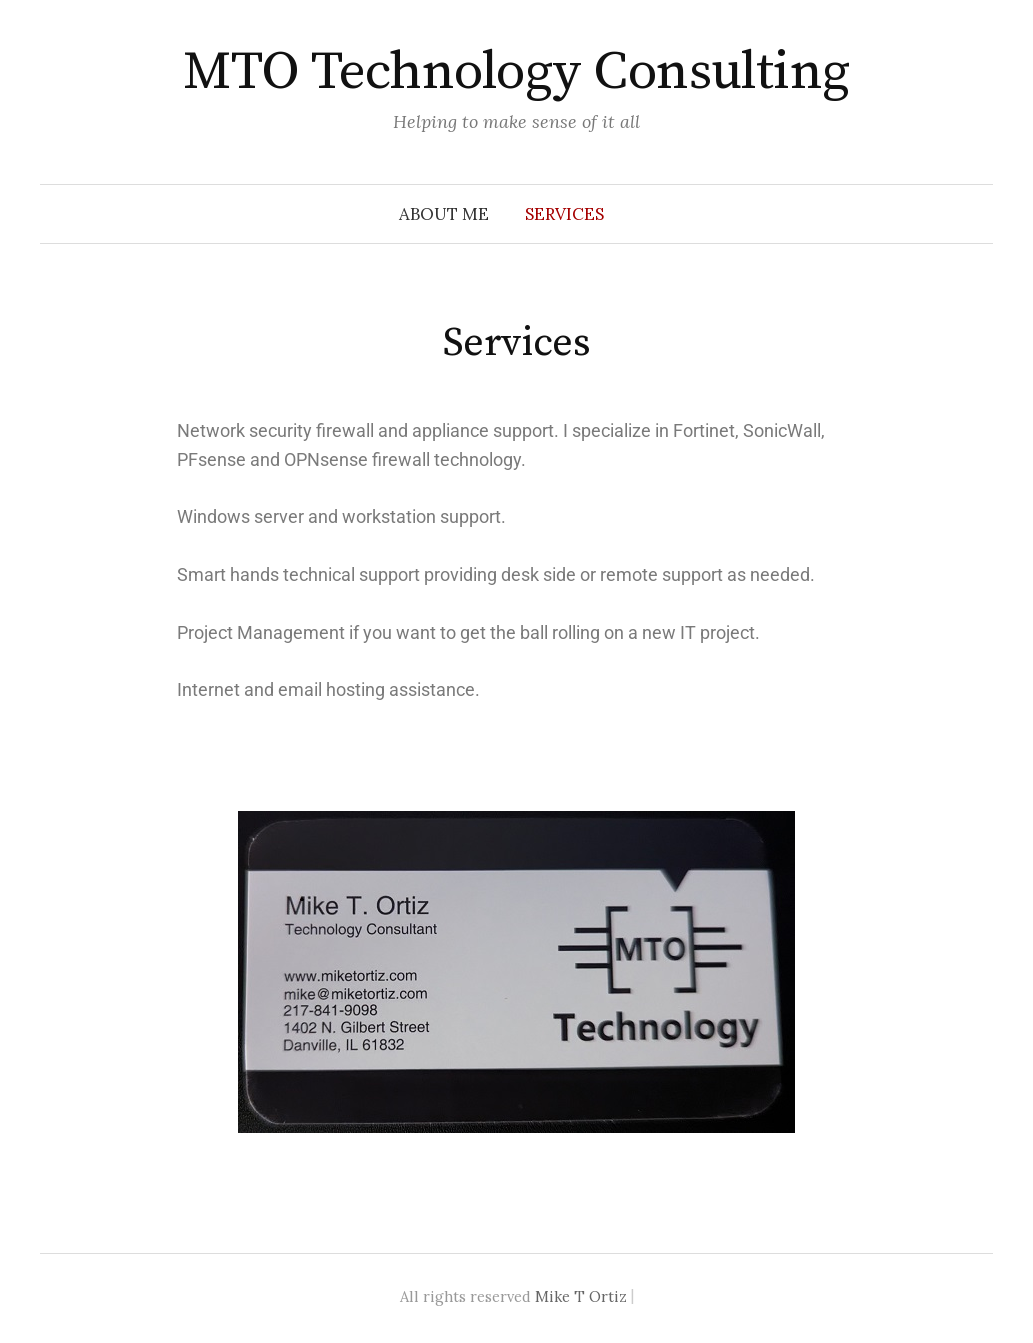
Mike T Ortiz (581, 1296)
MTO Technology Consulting (516, 72)
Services (564, 214)
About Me (444, 214)
